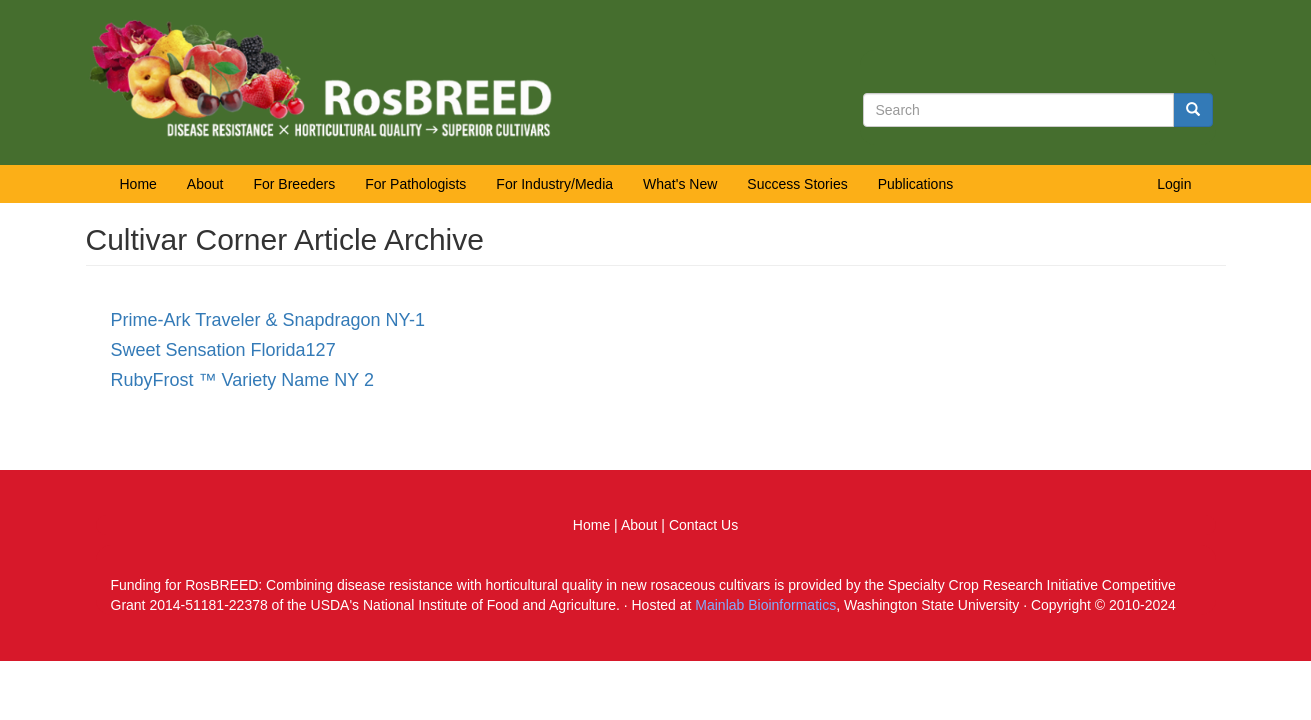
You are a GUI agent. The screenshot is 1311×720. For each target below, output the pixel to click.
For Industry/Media (554, 184)
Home (138, 184)
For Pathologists (415, 184)
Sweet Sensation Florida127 (223, 350)
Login (1174, 184)
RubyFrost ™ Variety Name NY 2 (242, 380)
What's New (680, 184)
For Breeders (294, 184)
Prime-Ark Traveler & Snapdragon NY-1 (268, 320)
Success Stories (797, 184)
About (205, 184)
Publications (916, 184)
